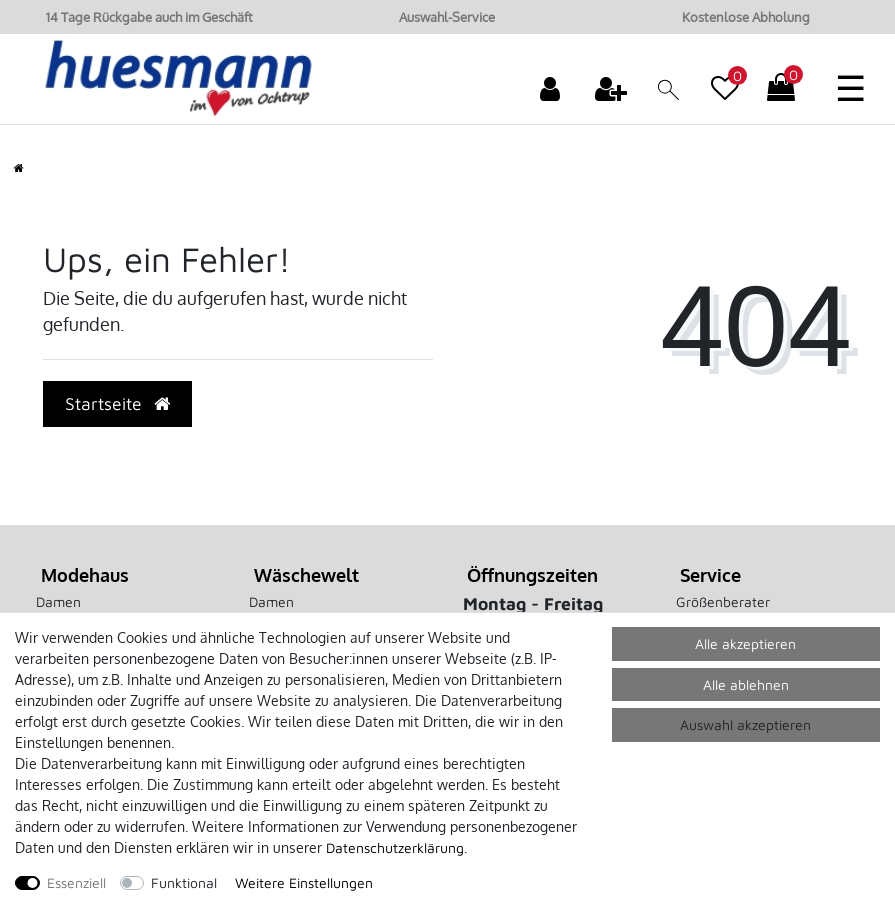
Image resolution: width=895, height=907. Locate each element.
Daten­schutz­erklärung (395, 847)
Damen (58, 601)
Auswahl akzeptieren (745, 724)
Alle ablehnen (746, 684)
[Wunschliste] (725, 78)
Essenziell (76, 882)
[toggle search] (668, 91)
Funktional (184, 882)
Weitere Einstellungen (304, 882)
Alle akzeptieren (745, 643)
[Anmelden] (552, 88)
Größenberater (723, 601)
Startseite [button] (117, 403)
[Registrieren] (613, 88)
